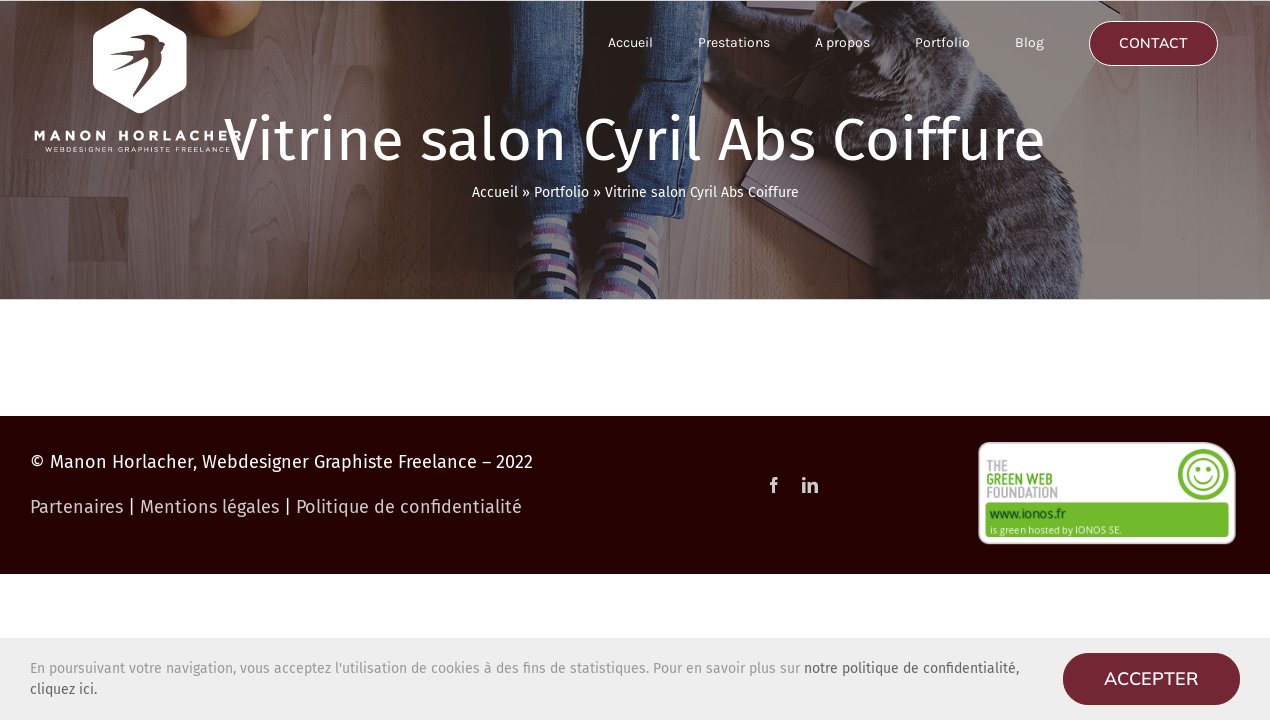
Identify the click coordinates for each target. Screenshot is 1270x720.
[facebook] (774, 485)
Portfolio (561, 192)
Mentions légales (209, 507)
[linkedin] (810, 485)
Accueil (495, 192)
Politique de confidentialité (409, 507)
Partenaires (76, 507)
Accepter (1151, 678)
